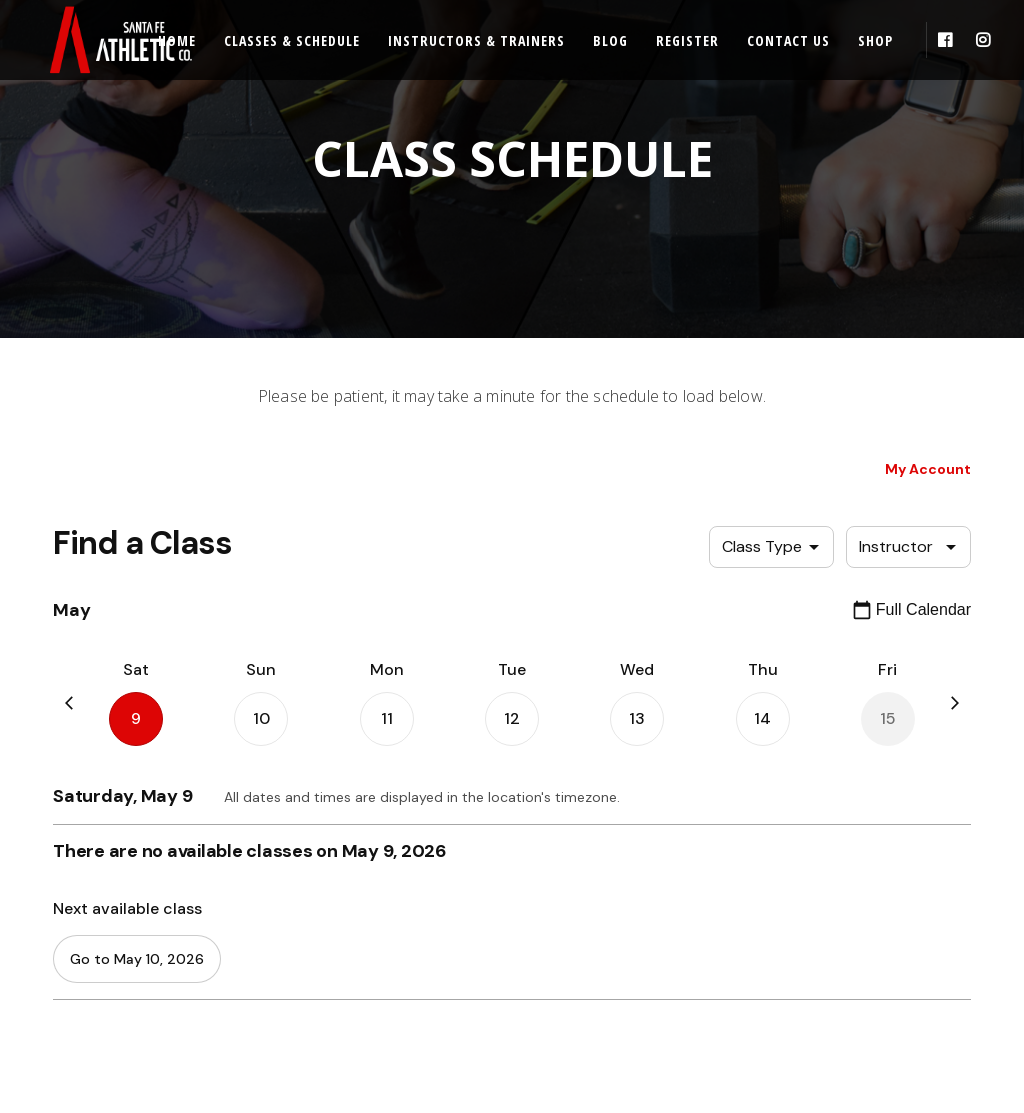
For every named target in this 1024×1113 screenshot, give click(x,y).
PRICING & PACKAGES (97, 994)
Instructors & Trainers (476, 40)
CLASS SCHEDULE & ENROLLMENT (134, 958)
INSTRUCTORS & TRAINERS (114, 1030)
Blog (610, 40)
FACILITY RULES (325, 994)
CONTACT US (319, 1030)
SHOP (53, 1066)
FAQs (296, 958)
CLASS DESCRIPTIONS (98, 922)
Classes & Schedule (292, 40)
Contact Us (788, 40)
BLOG (298, 922)
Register (687, 40)
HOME (55, 886)
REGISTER (310, 886)
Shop (875, 40)
